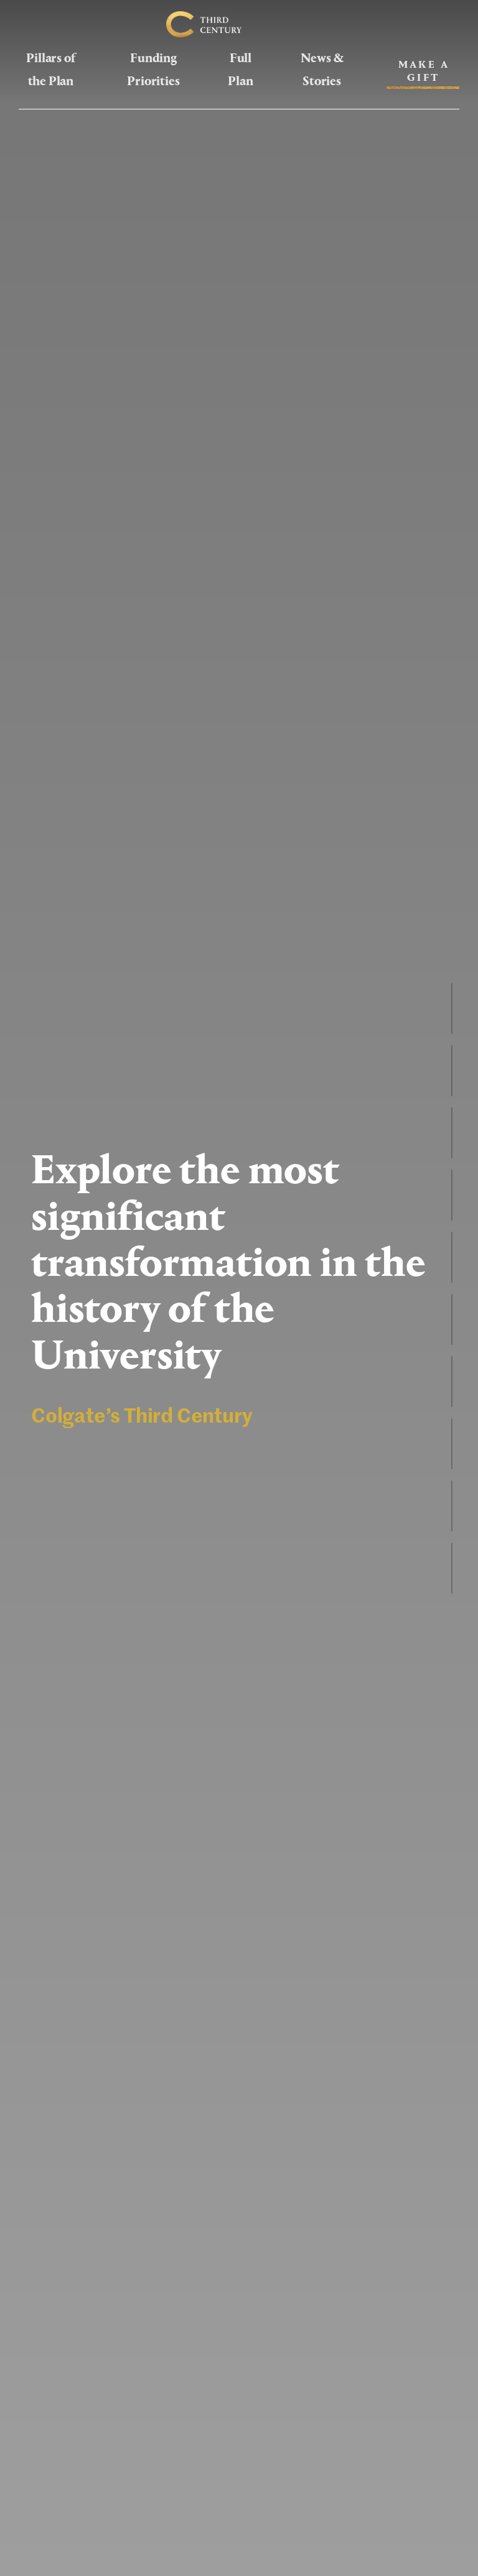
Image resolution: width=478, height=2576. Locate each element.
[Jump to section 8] (452, 1444)
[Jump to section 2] (452, 1071)
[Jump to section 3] (452, 1133)
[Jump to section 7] (452, 1382)
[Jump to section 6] (452, 1319)
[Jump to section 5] (452, 1257)
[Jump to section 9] (452, 1506)
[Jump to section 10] (452, 1568)
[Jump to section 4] (452, 1195)
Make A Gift (423, 70)
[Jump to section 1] (452, 1008)
